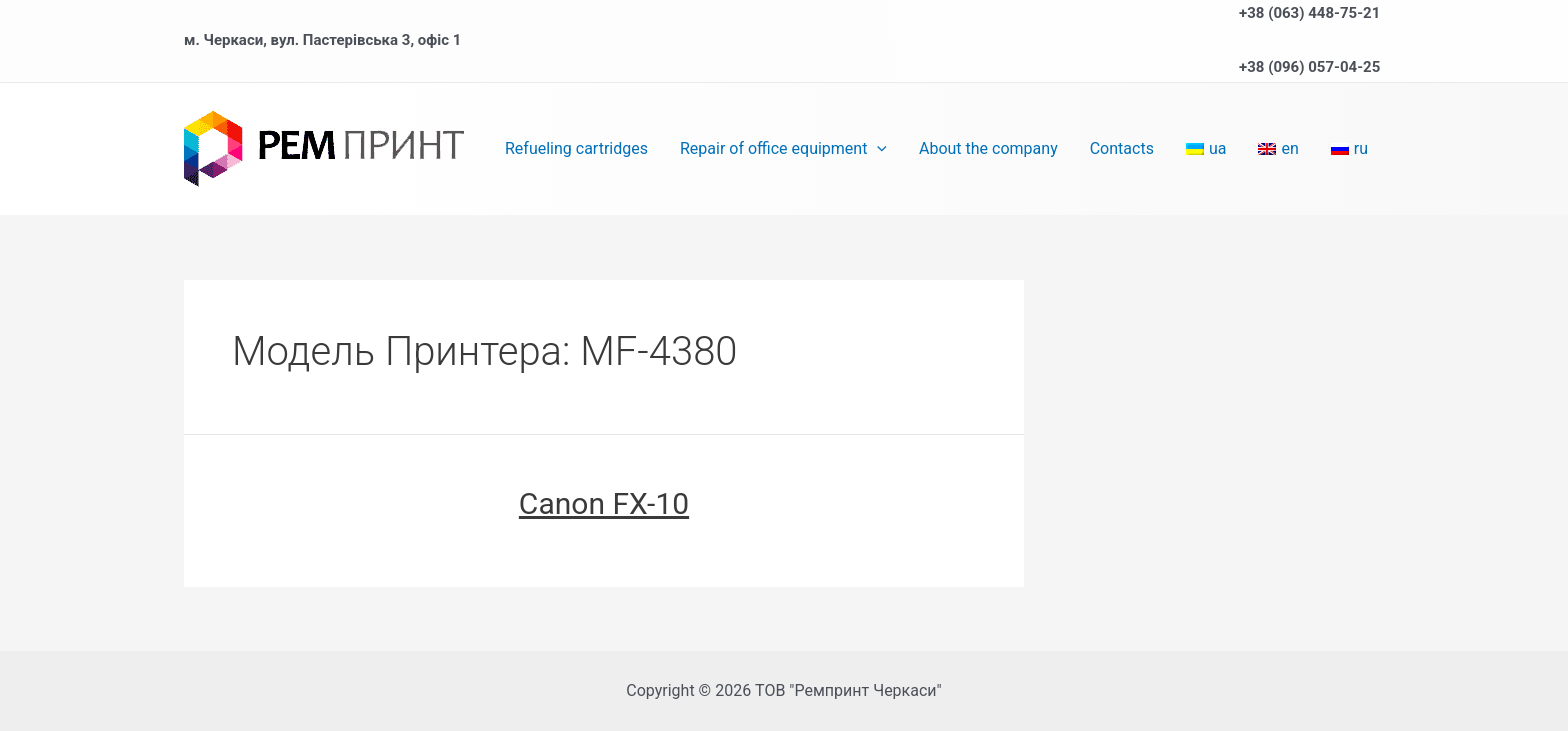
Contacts (1122, 148)
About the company (988, 148)
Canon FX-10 (604, 503)
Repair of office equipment (783, 149)
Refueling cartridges (576, 148)
